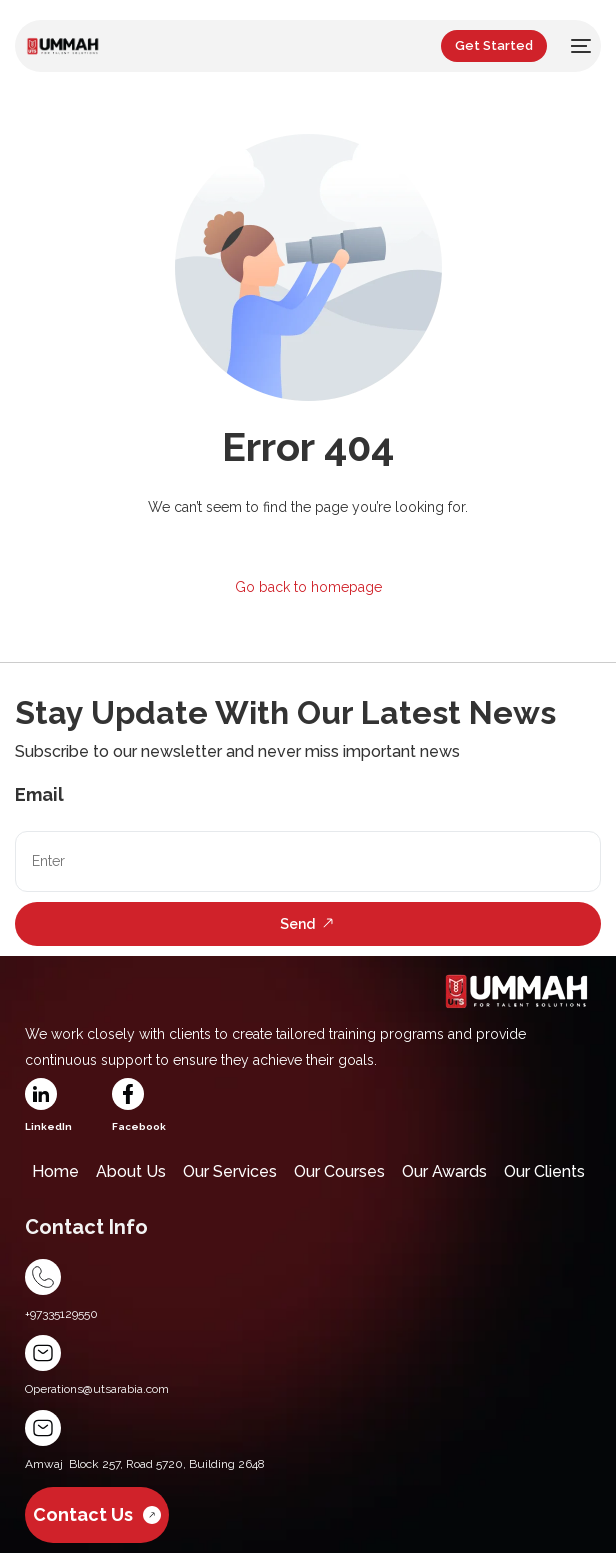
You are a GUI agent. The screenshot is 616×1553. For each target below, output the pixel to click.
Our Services (230, 1171)
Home (55, 1171)
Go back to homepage (308, 587)
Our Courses (339, 1171)
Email (39, 794)
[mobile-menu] (579, 46)
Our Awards (444, 1171)
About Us (131, 1171)
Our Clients (544, 1171)
